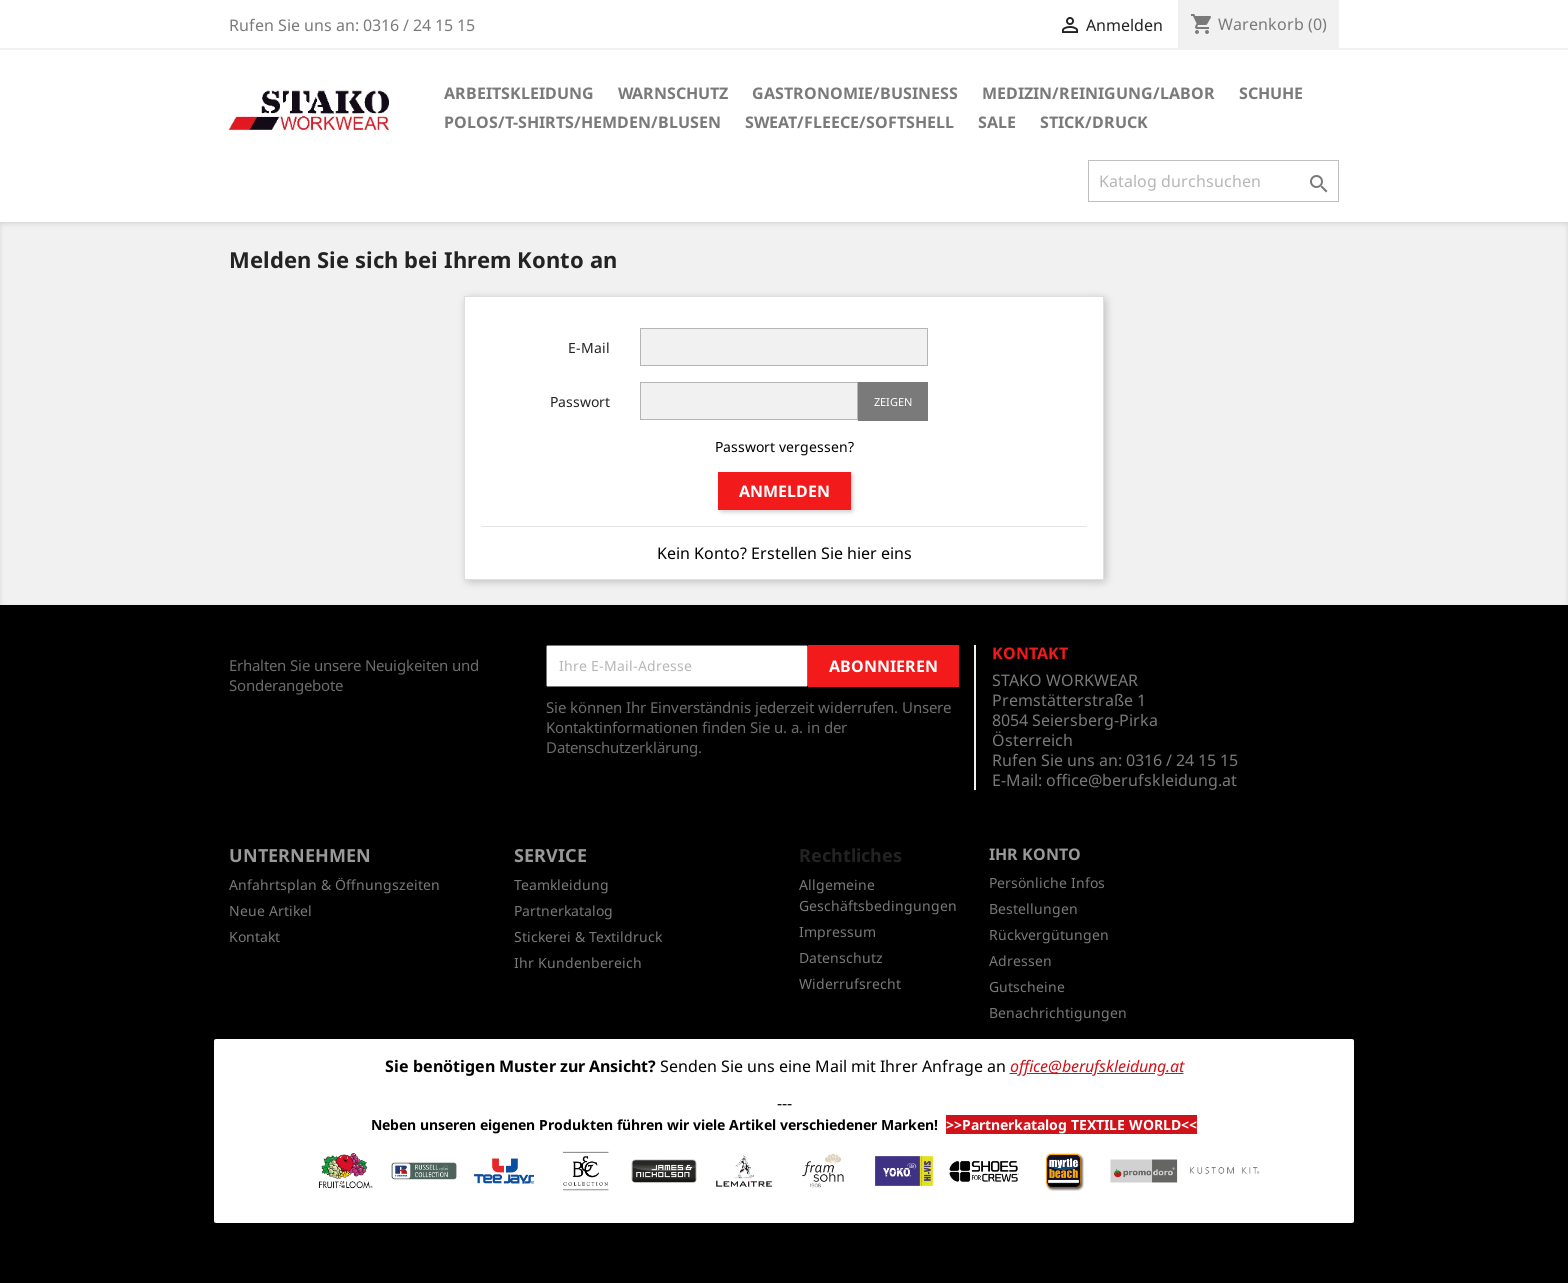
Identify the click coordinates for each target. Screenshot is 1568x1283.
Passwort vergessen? (784, 446)
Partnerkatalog (563, 910)
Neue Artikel (270, 910)
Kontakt (254, 936)
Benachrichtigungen (1058, 1012)
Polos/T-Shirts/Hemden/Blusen (582, 122)
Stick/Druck (1094, 122)
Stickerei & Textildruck (588, 936)
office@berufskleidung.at (1141, 780)
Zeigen (893, 401)
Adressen (1020, 960)
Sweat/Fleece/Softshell (849, 122)
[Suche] (1213, 181)
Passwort (580, 401)
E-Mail (589, 347)
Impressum (837, 931)
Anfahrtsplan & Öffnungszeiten (334, 884)
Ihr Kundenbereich (578, 962)
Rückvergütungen (1049, 934)
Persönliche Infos (1047, 882)
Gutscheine (1027, 986)
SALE (997, 122)
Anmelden (784, 491)
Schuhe (1271, 93)
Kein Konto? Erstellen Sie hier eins (784, 553)
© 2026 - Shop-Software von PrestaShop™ (784, 1257)
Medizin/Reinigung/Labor (1098, 93)
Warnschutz (673, 93)
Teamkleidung (561, 884)
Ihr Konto (1035, 854)
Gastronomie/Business (855, 93)
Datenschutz (841, 957)
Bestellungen (1033, 908)
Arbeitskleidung (519, 93)
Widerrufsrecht (850, 983)
